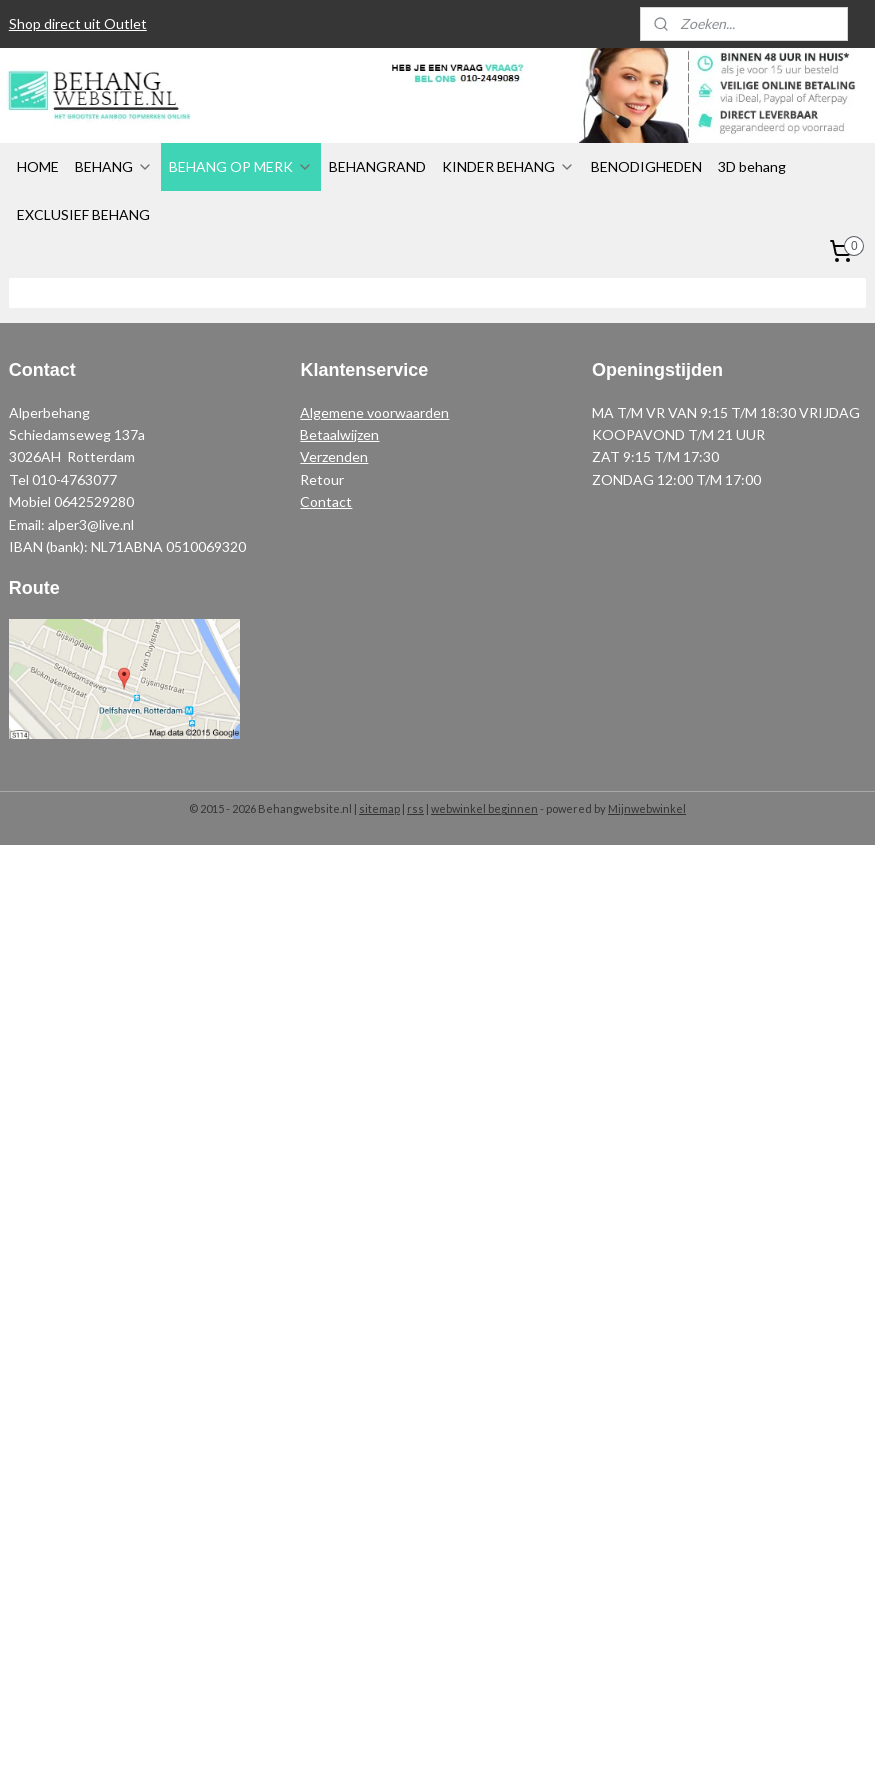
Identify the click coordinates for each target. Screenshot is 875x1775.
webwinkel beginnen (484, 808)
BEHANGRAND (377, 166)
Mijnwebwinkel (647, 808)
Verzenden (334, 456)
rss (415, 808)
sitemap (379, 808)
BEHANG (114, 166)
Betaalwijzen (339, 434)
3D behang (752, 166)
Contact (326, 501)
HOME (38, 166)
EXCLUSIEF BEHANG (83, 214)
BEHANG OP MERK (241, 166)
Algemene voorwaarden (374, 412)
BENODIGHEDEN (646, 166)
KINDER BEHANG (508, 166)
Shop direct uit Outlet (78, 23)
